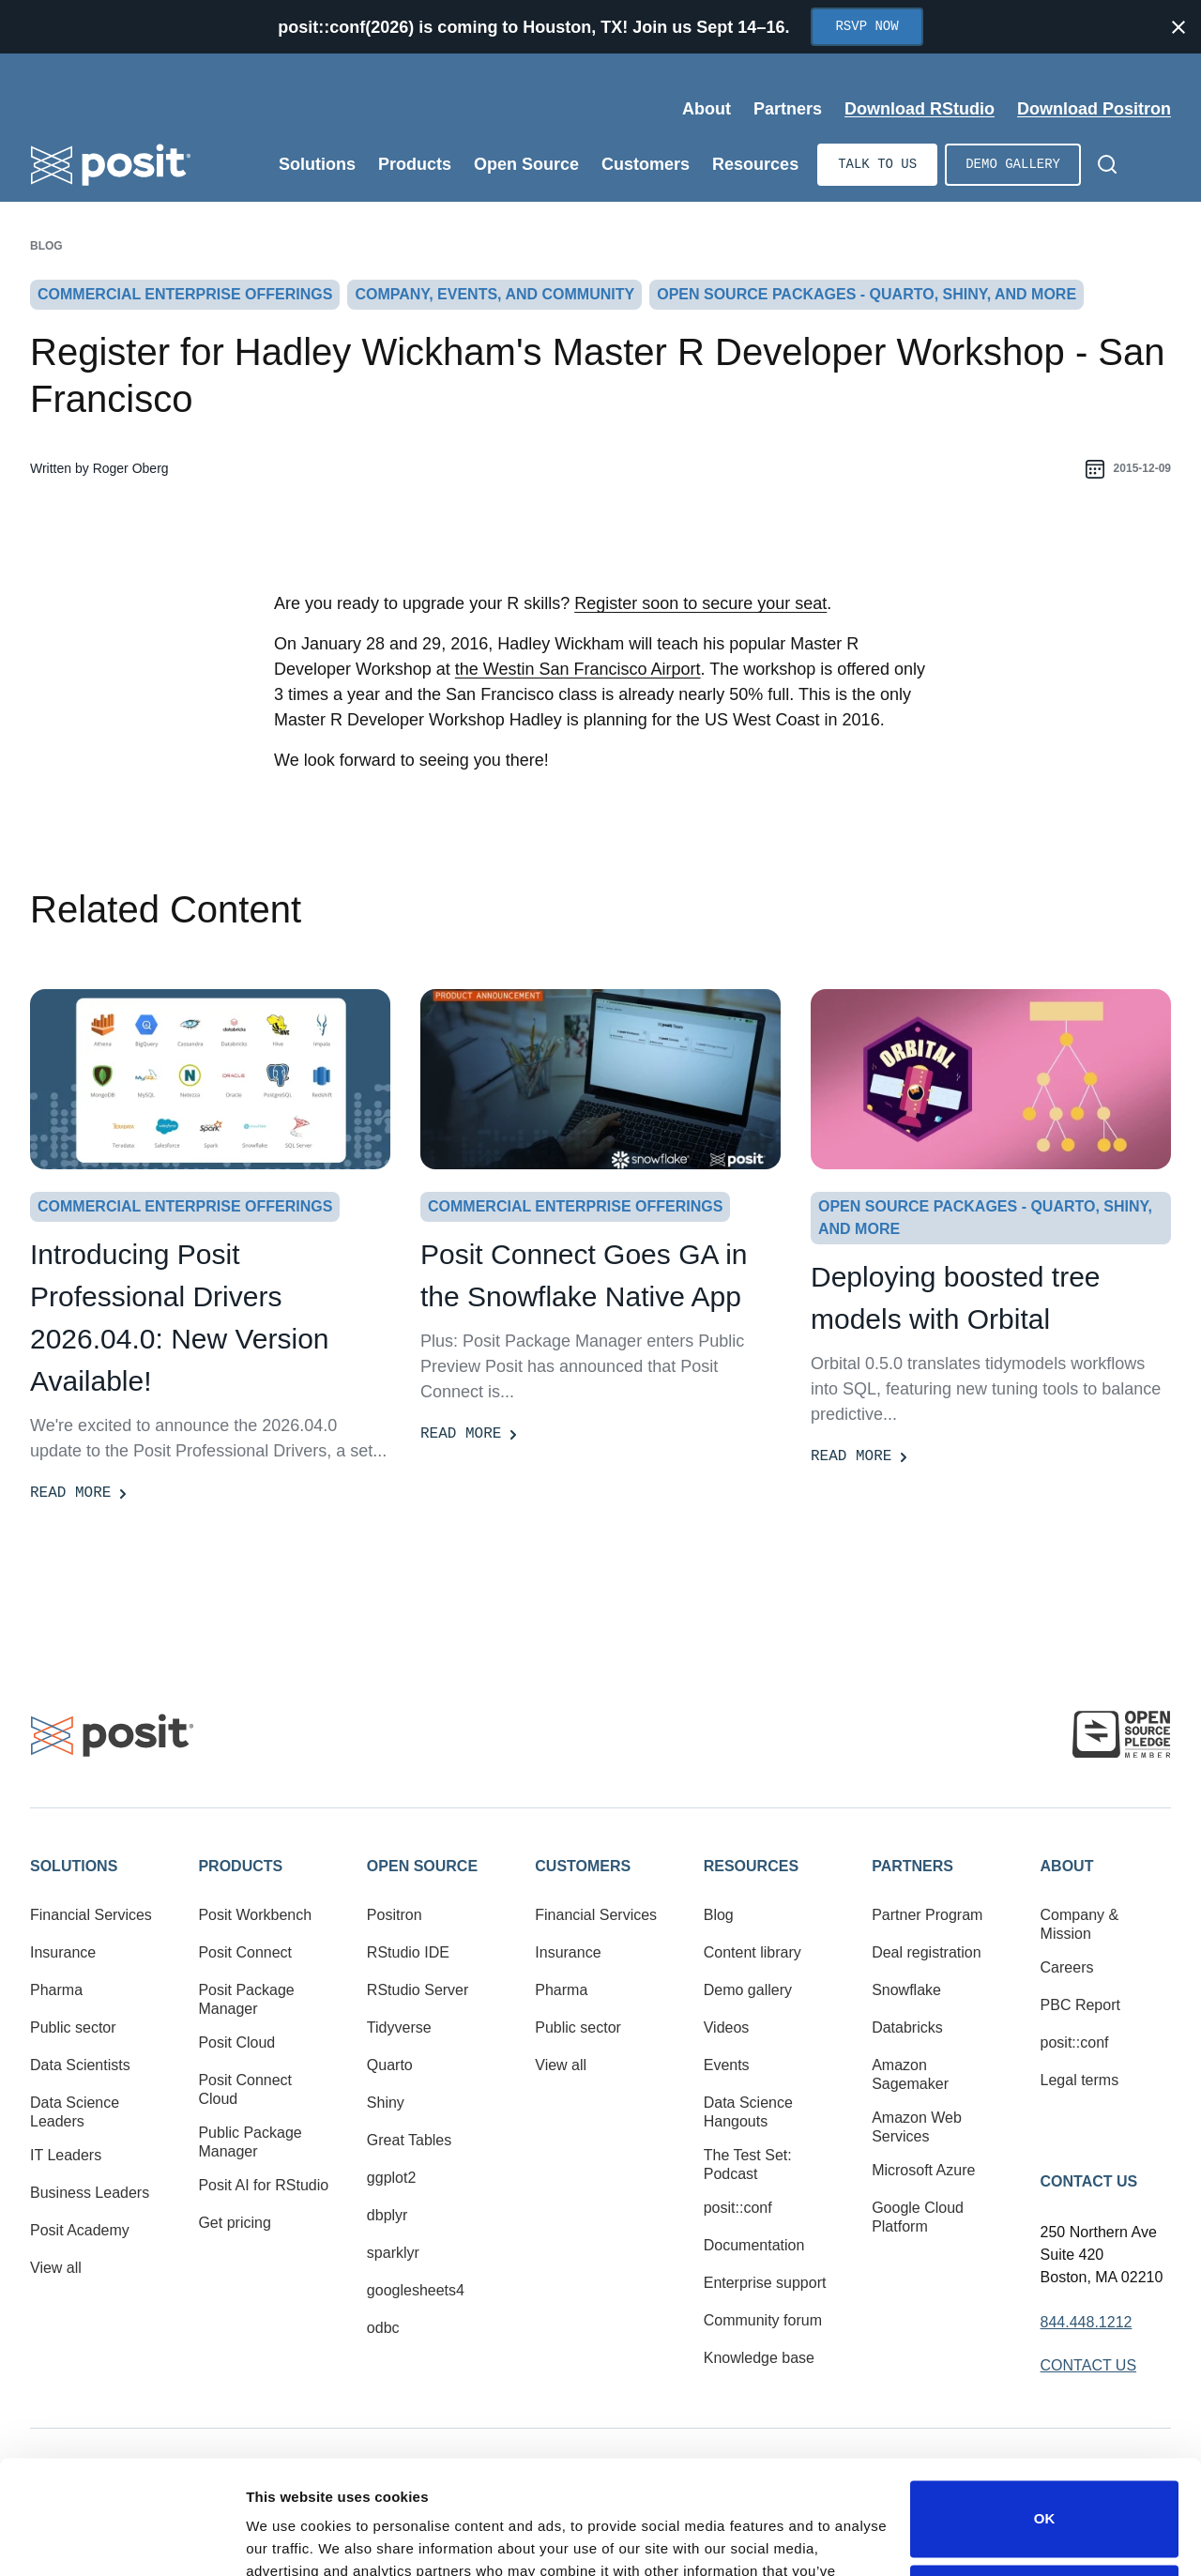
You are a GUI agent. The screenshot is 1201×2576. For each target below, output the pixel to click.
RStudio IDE (408, 1952)
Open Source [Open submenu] (526, 164)
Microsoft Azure (923, 2170)
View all (56, 2268)
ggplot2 (392, 2178)
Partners (912, 1866)
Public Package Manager (249, 2142)
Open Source (422, 1866)
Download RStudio (919, 108)
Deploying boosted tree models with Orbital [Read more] (956, 1297)
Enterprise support (765, 2283)
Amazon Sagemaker (910, 2074)
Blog (46, 245)
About (1067, 1866)
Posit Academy (79, 2230)
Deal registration (926, 1952)
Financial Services (91, 1915)
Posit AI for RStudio (263, 2185)
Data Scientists (80, 2065)
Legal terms (1080, 2080)
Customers (583, 1866)
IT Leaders (65, 2155)
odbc (383, 2328)
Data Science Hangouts (748, 2112)
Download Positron (1094, 108)
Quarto (390, 2065)
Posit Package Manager (246, 1999)
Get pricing (234, 2223)
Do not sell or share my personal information (1044, 2496)
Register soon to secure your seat (700, 603)
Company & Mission (1080, 1924)
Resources (751, 1866)
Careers (1067, 1967)
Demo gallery (1012, 165)
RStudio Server (418, 1990)
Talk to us (877, 165)
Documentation (754, 2245)
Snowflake (906, 1990)
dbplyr (387, 2215)
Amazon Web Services (917, 2127)
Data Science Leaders (74, 2112)
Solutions (73, 1866)
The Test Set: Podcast (748, 2164)
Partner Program (927, 1915)
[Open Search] (1107, 164)
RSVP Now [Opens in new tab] (866, 27)
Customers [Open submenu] (645, 164)
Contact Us (1089, 2181)
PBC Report (1080, 2005)
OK (1045, 2412)
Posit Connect (245, 1952)
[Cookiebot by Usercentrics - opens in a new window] (121, 2539)
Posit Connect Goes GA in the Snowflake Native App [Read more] (584, 1275)
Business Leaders (89, 2193)
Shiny (385, 2103)
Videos (727, 2027)
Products (240, 1866)
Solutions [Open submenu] (317, 164)
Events (727, 2065)
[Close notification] (1178, 27)
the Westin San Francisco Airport (578, 669)
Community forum (763, 2320)
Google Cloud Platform (918, 2217)
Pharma (56, 1990)
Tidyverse (399, 2027)
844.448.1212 (1087, 2322)
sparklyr (393, 2253)
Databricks (907, 2027)
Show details (289, 2539)
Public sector (73, 2027)
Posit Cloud (236, 2042)
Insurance (63, 1952)
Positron (394, 1915)
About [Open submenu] (706, 108)
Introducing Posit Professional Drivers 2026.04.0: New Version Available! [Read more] (179, 1317)
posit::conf (738, 2208)
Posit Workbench (255, 1915)
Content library (752, 1952)
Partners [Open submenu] (787, 108)
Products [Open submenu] (414, 164)
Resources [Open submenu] (755, 164)
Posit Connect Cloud (245, 2089)
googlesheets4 (415, 2290)
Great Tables (409, 2140)
